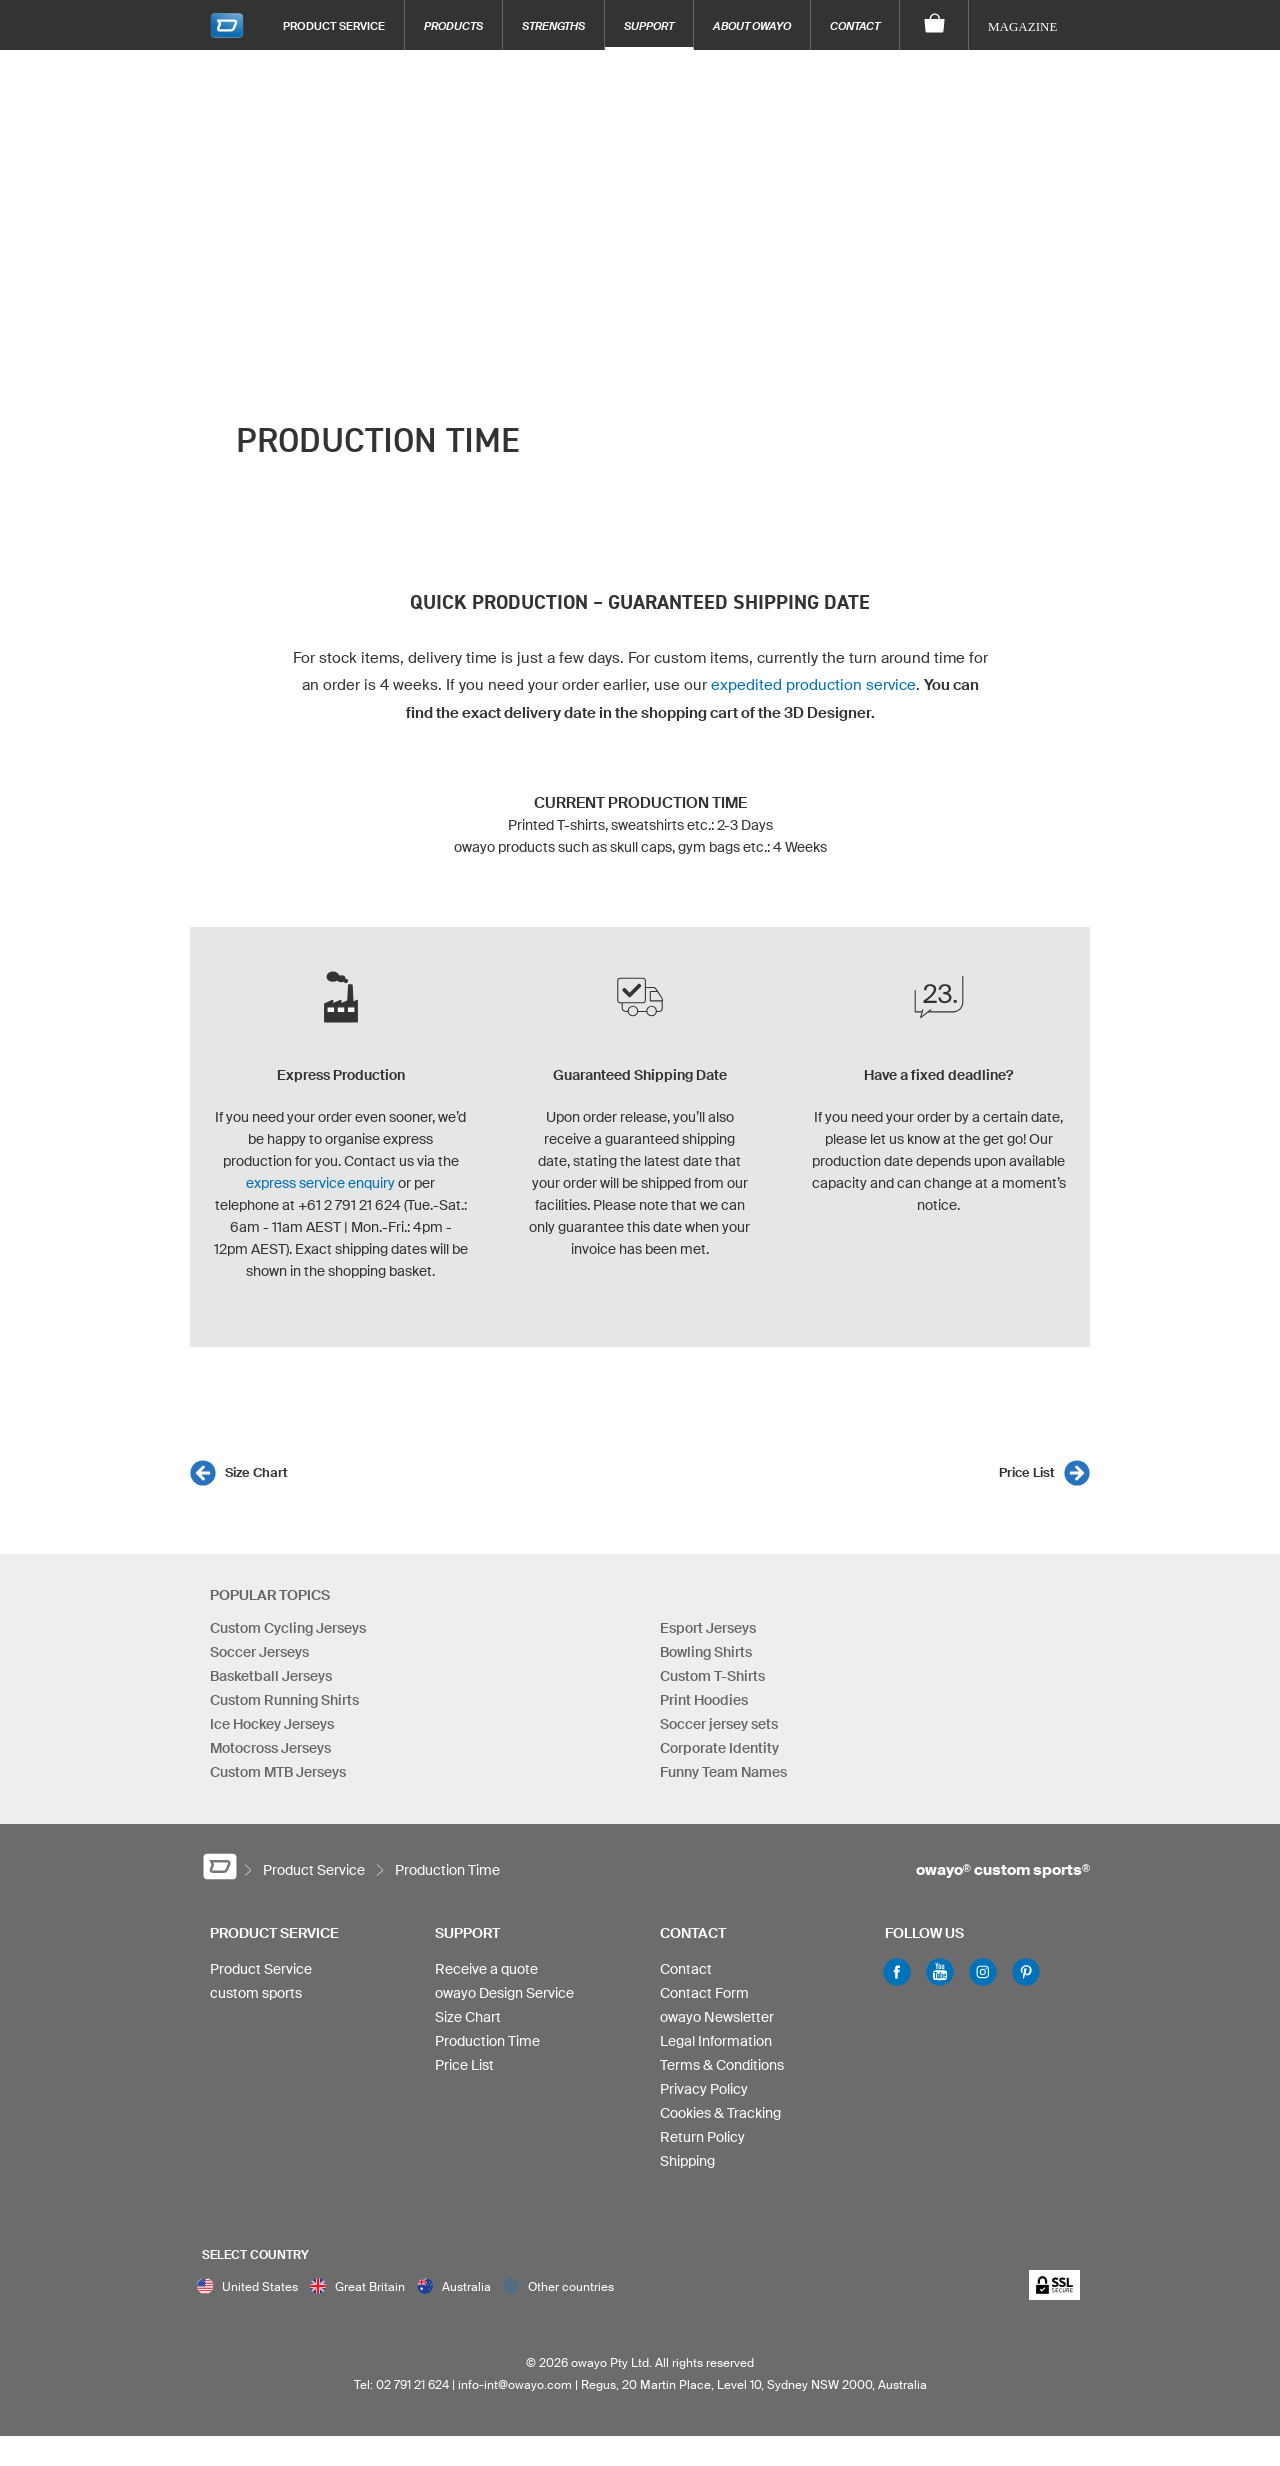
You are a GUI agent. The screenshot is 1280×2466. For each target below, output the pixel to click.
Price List (1027, 1472)
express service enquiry (320, 1183)
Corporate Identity (719, 1748)
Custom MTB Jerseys (278, 1772)
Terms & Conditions (722, 2065)
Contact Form (704, 1993)
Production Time (487, 2041)
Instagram (983, 1972)
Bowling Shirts (706, 1652)
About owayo (752, 25)
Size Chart (256, 1472)
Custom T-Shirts (712, 1676)
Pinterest (1026, 1972)
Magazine (1022, 26)
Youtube (940, 1972)
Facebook (897, 1972)
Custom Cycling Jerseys (288, 1628)
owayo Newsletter (717, 2017)
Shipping (687, 2161)
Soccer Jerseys (259, 1652)
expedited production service (813, 684)
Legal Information (716, 2041)
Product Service (334, 25)
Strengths (553, 25)
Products (453, 25)
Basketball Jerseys (271, 1676)
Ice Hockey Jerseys (272, 1724)
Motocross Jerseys (270, 1748)
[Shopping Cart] (934, 25)
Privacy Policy (704, 2089)
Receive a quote (486, 1969)
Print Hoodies (704, 1700)
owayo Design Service (504, 1993)
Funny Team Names (723, 1772)
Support (649, 25)
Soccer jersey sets (719, 1724)
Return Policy (702, 2137)
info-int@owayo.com (515, 2384)
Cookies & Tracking (720, 2113)
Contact (855, 25)
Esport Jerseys (708, 1628)
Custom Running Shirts (284, 1700)
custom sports (256, 1993)
